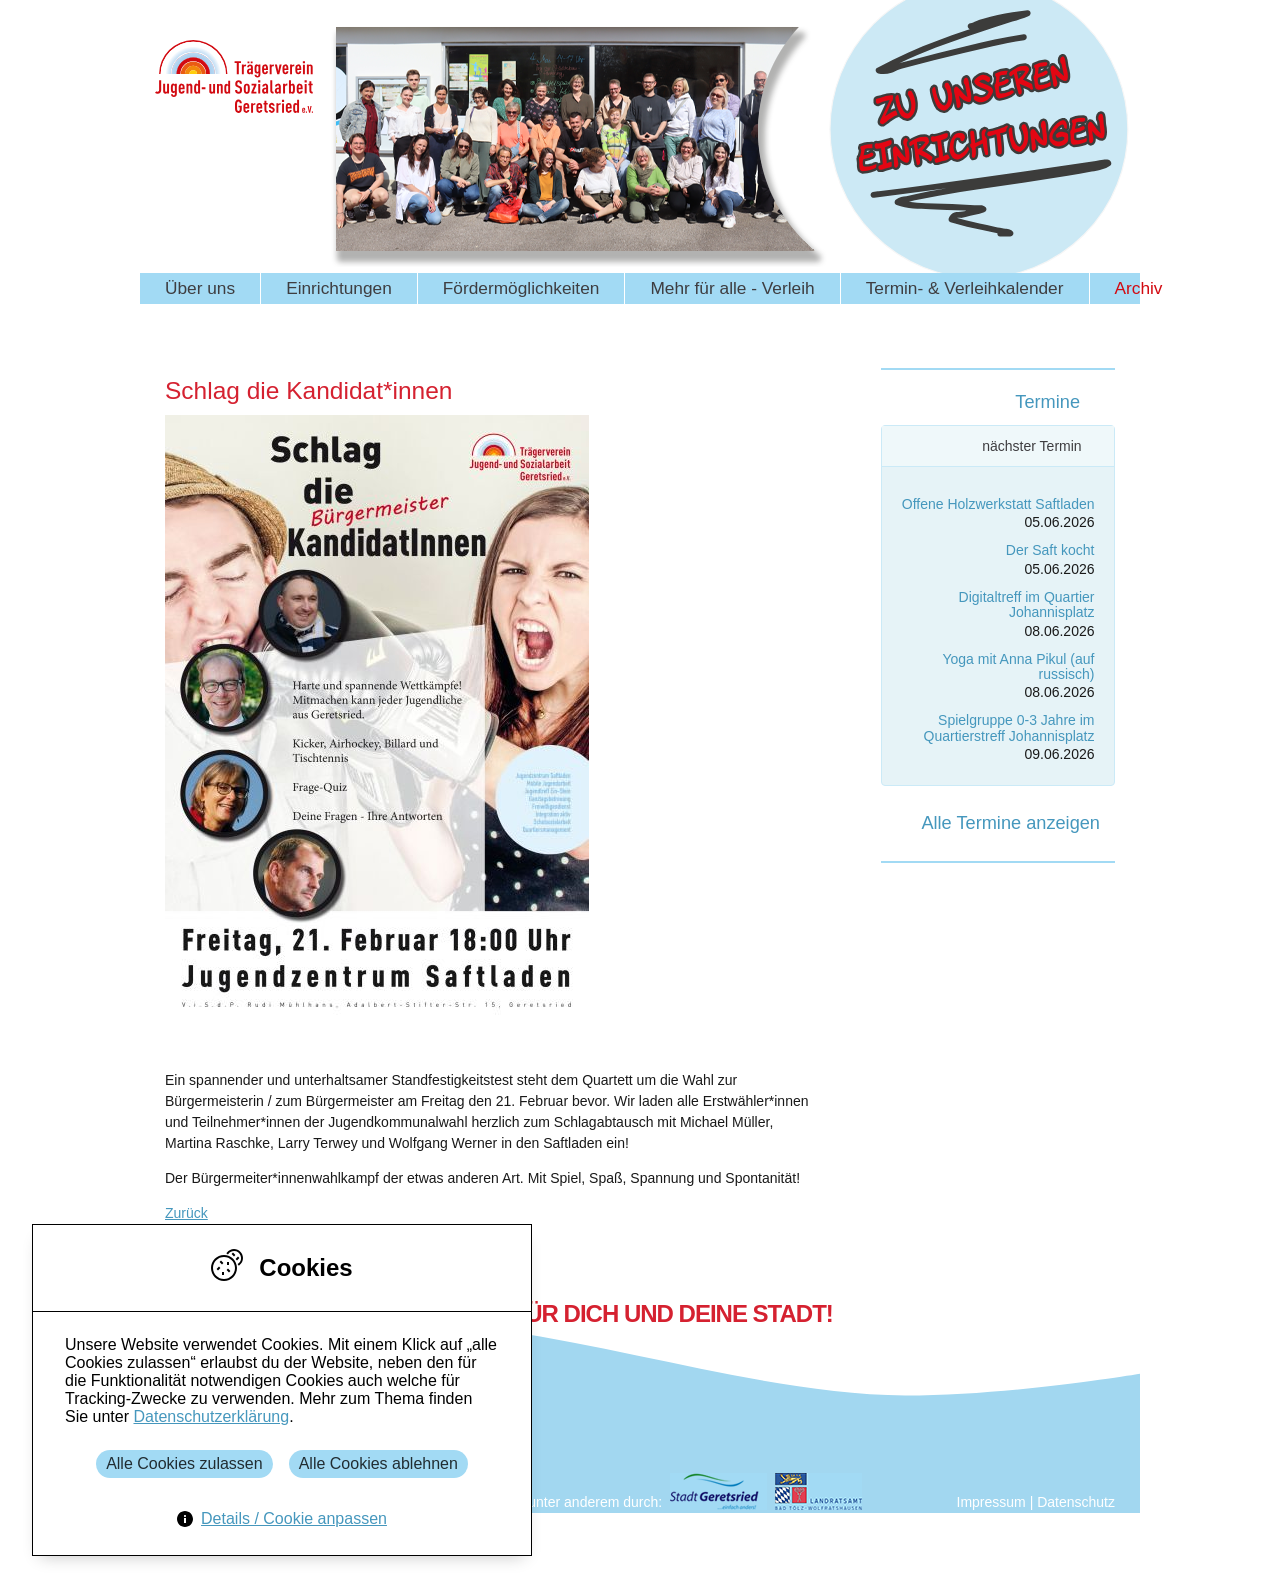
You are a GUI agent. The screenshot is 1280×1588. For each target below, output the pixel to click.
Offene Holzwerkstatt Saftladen (998, 504)
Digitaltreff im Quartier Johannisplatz (1027, 604)
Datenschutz (1076, 1502)
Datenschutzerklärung (211, 1416)
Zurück (186, 1213)
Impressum (991, 1502)
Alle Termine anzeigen (1010, 823)
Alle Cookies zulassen (184, 1463)
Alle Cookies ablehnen (378, 1463)
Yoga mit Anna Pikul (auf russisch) (1018, 666)
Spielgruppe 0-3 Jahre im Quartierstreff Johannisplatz (1009, 727)
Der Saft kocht (1050, 550)
